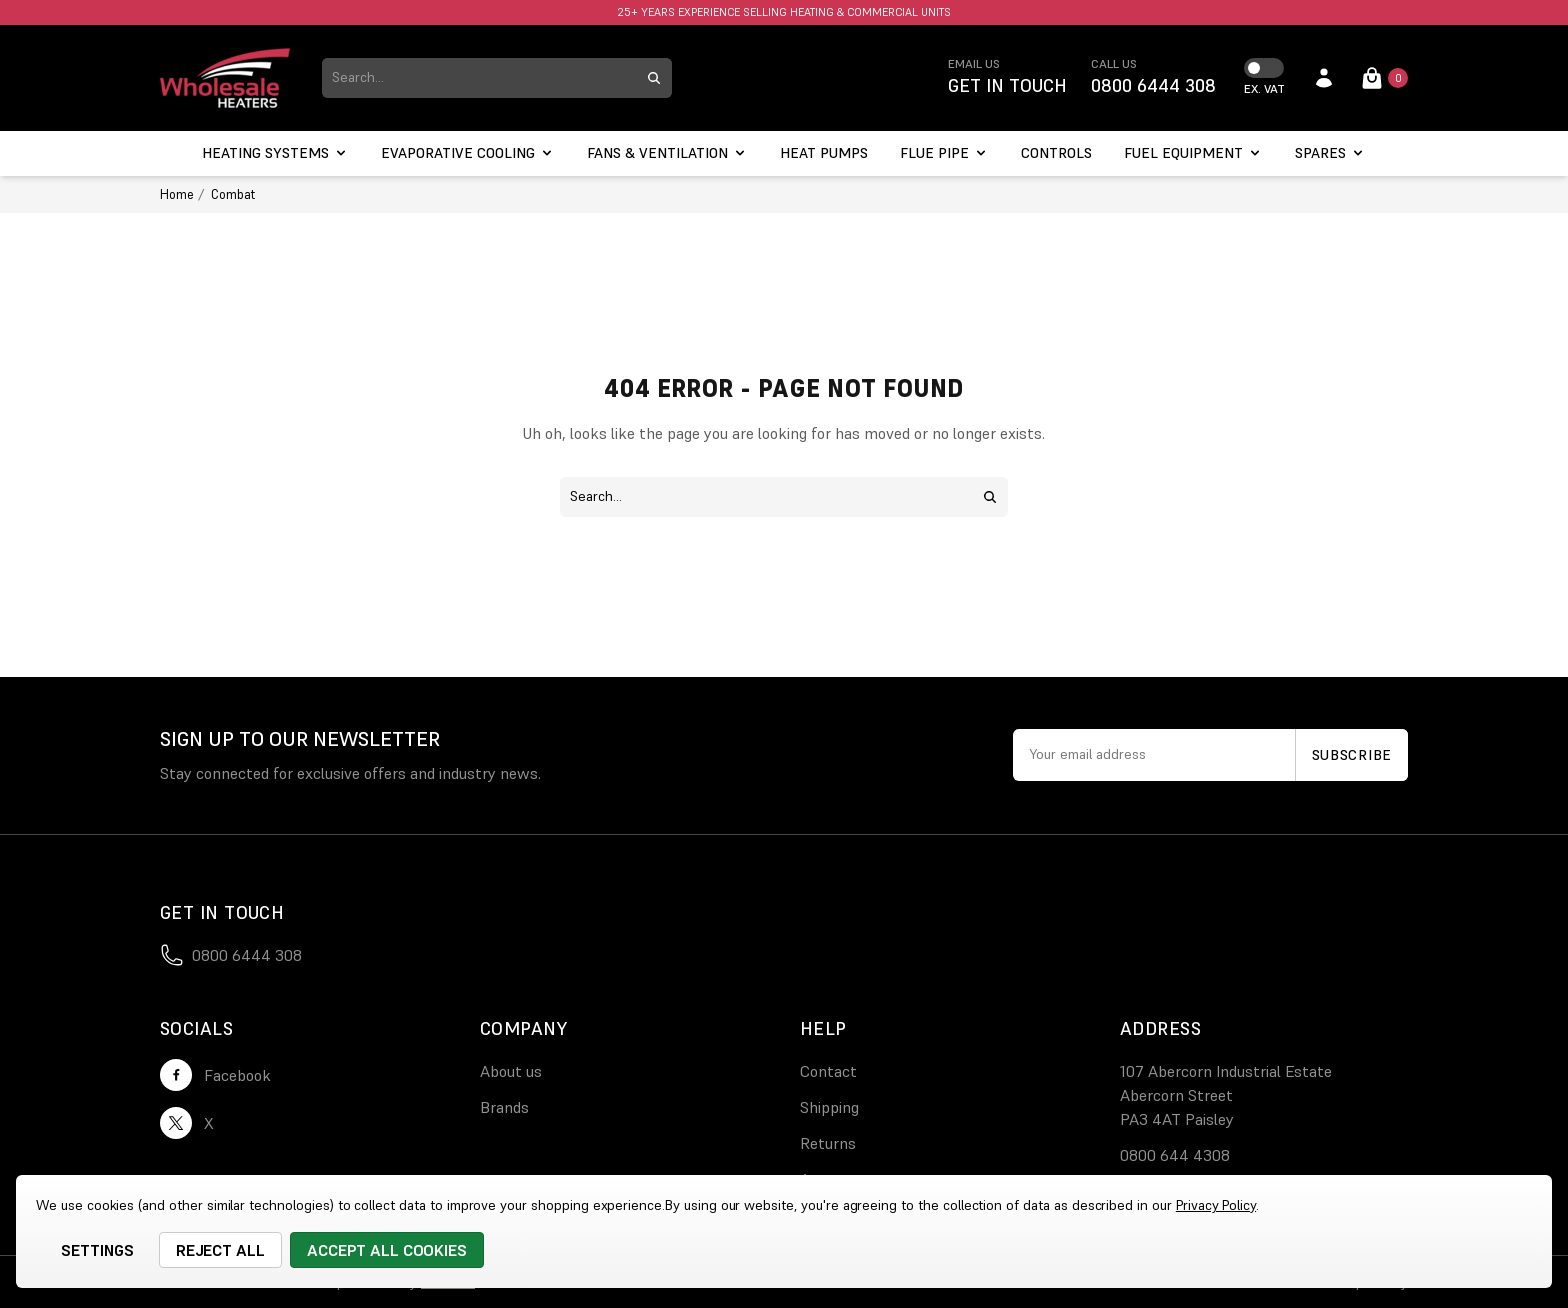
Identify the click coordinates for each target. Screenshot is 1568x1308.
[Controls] (1056, 153)
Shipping (829, 1107)
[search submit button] (654, 78)
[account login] (1324, 78)
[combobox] (479, 78)
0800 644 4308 (1175, 1155)
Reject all (221, 1250)
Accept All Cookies (387, 1250)
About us (511, 1071)
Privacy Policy (1216, 1205)
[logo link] (225, 78)
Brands (504, 1107)
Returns (828, 1143)
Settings (97, 1250)
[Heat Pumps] (824, 153)
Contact (828, 1071)
